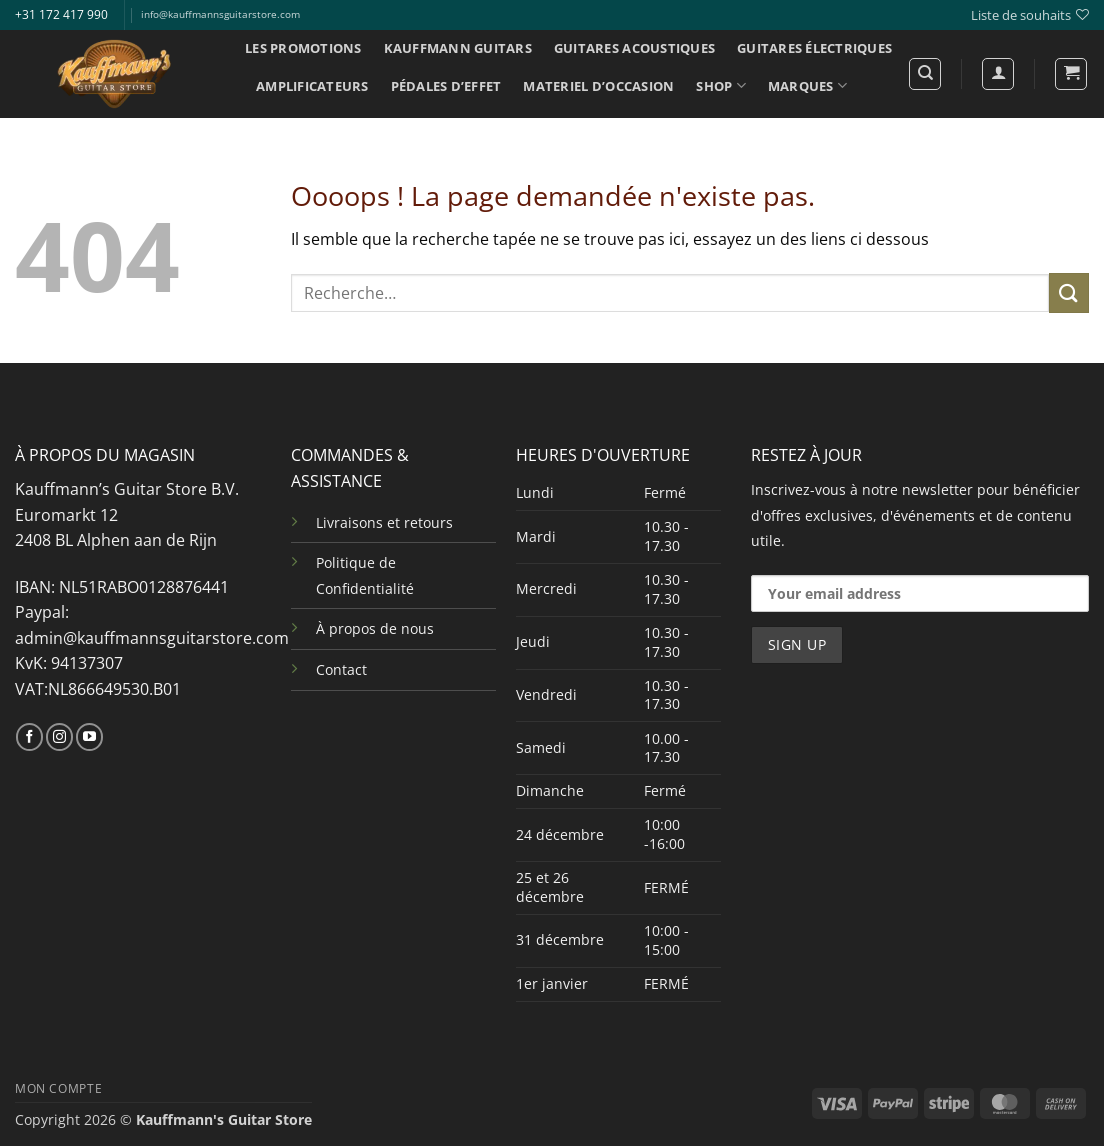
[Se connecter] (998, 74)
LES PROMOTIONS (303, 48)
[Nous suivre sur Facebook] (29, 737)
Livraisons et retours (384, 522)
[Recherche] (925, 74)
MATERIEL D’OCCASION (598, 86)
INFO (279, 124)
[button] (1071, 74)
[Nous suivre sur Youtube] (89, 737)
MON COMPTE (58, 1088)
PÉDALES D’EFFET (446, 86)
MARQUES (807, 85)
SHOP (720, 85)
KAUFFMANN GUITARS (458, 48)
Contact (341, 669)
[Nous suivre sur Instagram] (59, 737)
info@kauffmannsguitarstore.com (220, 14)
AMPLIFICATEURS (312, 86)
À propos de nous (375, 628)
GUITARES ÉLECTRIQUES (814, 48)
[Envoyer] (1069, 292)
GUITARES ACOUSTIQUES (634, 48)
